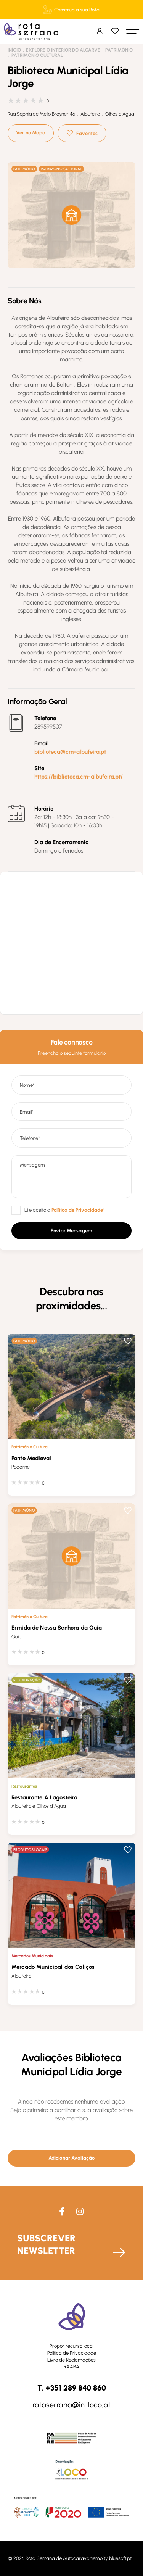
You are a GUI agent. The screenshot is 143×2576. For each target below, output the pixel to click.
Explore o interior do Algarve (63, 50)
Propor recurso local (71, 2346)
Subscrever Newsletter (46, 2244)
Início (14, 50)
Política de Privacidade (71, 2353)
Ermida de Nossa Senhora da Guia (56, 1627)
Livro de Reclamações (71, 2360)
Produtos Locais (30, 1849)
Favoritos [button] (87, 133)
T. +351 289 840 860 (71, 2388)
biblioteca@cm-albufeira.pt (70, 751)
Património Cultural (37, 55)
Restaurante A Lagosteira (44, 1797)
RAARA (71, 2367)
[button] (132, 31)
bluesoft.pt (120, 2558)
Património (119, 50)
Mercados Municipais (32, 1956)
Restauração (26, 1680)
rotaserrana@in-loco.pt (71, 2405)
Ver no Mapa (30, 132)
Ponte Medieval (31, 1458)
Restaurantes (24, 1786)
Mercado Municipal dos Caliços (53, 1966)
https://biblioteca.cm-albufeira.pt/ (78, 776)
